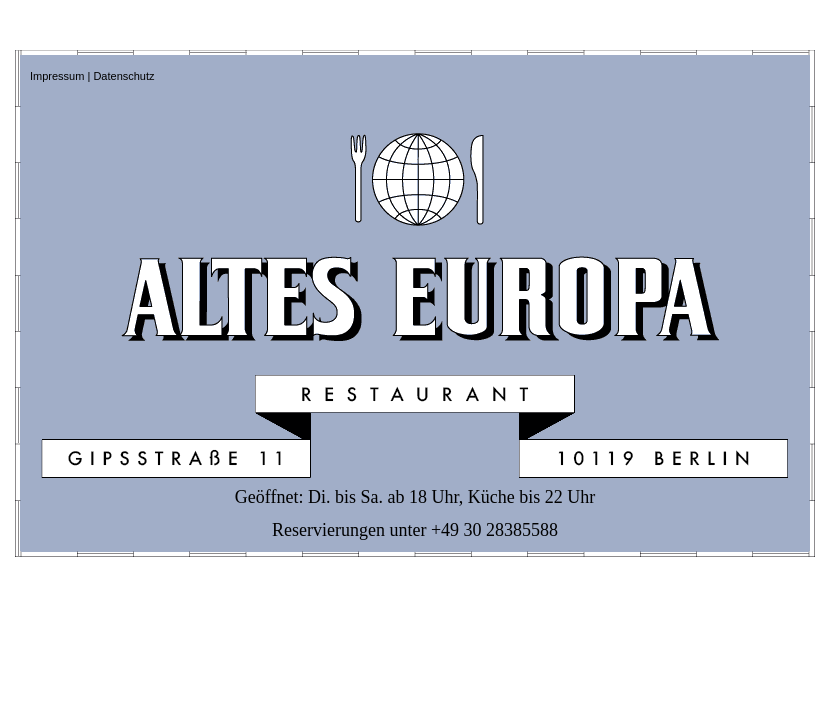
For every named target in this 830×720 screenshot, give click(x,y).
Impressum (57, 76)
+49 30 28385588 (494, 530)
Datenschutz (123, 76)
